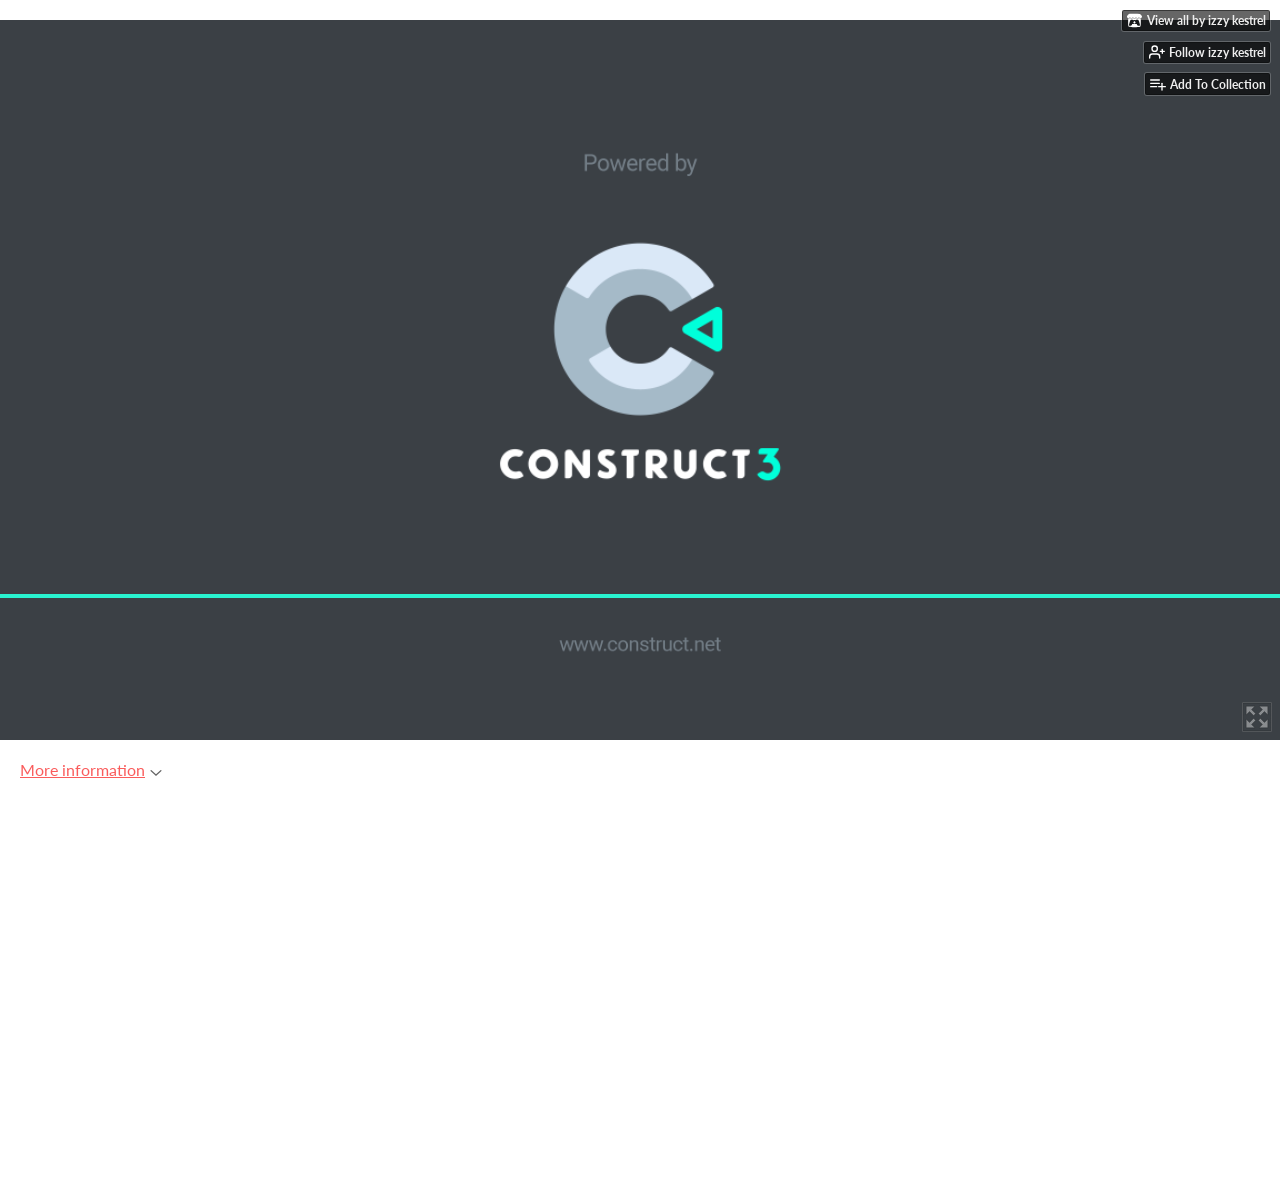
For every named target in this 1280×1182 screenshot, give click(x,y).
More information (91, 769)
